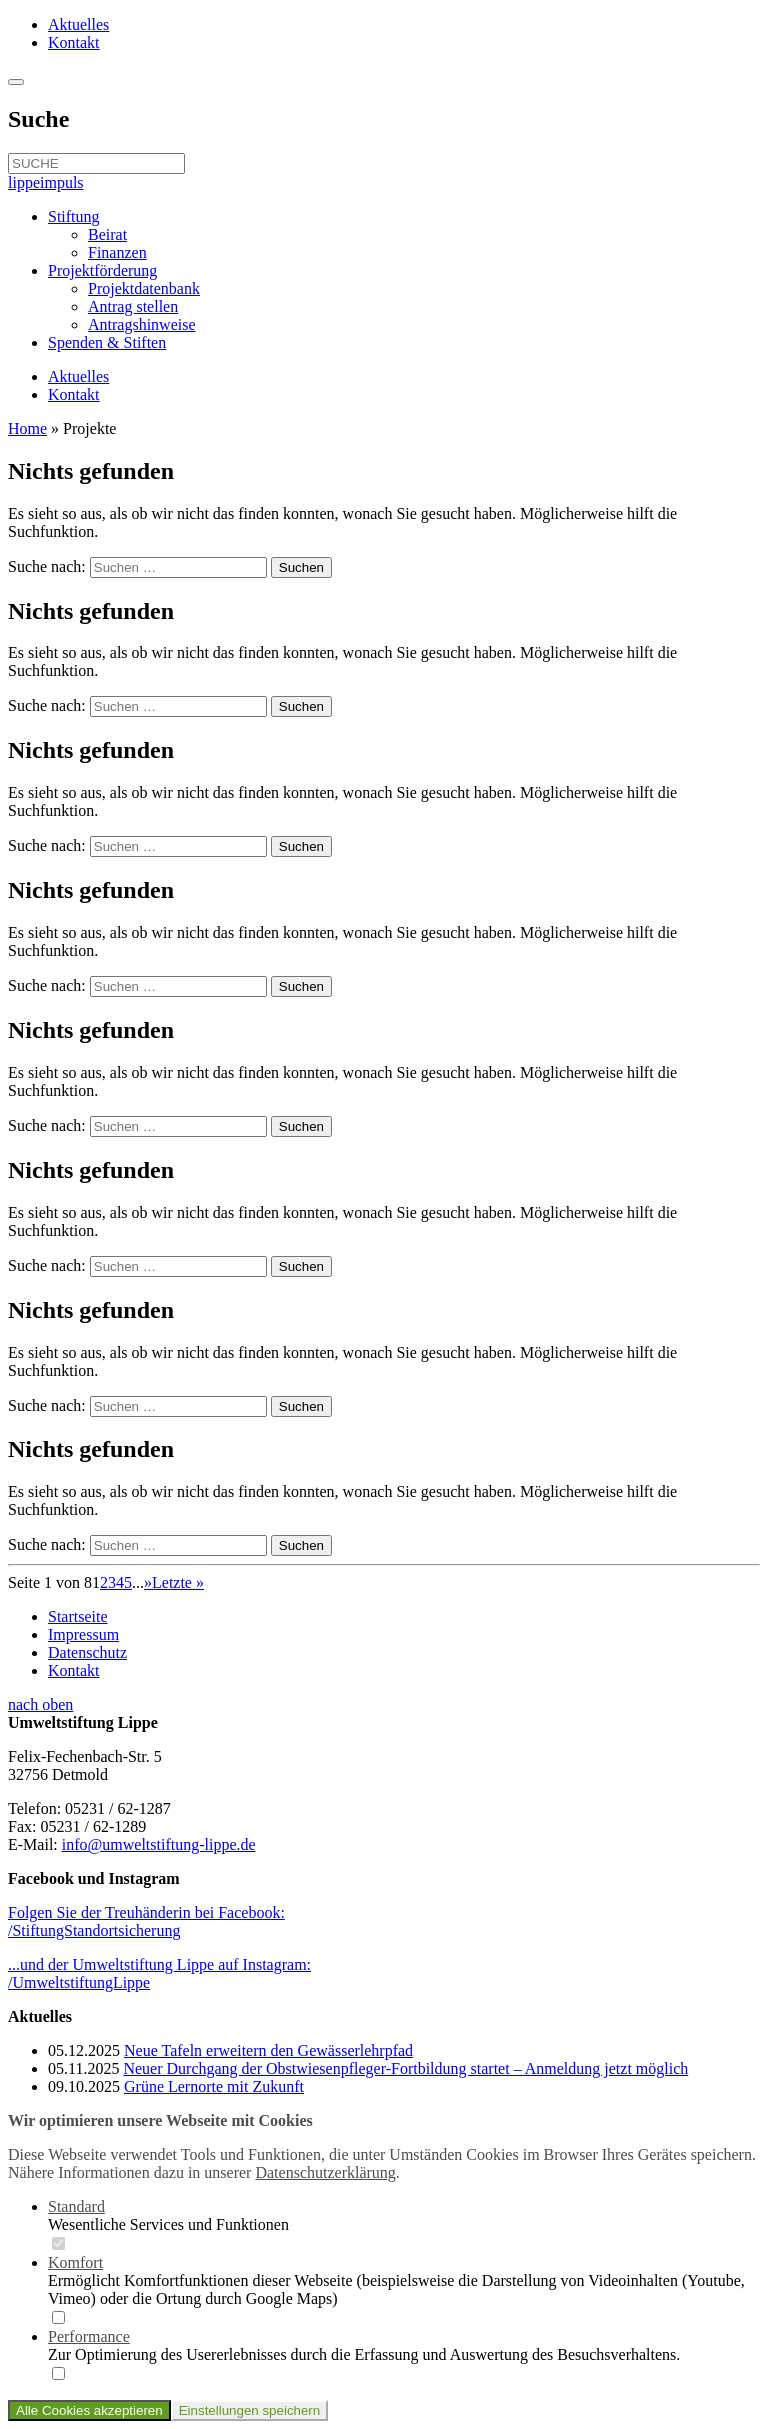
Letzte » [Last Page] (178, 1582)
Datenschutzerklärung (325, 2172)
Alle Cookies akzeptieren (89, 2410)
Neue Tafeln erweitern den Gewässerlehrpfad (268, 2050)
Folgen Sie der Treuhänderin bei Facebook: (146, 1921)
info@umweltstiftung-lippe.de (159, 1844)
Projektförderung (102, 270)
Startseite (78, 1616)
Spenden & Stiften (107, 342)
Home (27, 428)
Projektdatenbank (144, 288)
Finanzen (117, 252)
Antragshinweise (142, 324)
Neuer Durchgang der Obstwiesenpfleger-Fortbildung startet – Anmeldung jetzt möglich (405, 2068)
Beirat (107, 234)
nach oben (40, 1704)
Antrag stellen (133, 306)
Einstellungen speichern (250, 2410)
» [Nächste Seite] (148, 1582)
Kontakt (74, 42)
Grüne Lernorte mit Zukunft (214, 2086)
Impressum (83, 1634)
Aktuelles (78, 24)
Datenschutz (87, 1652)
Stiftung (74, 216)
